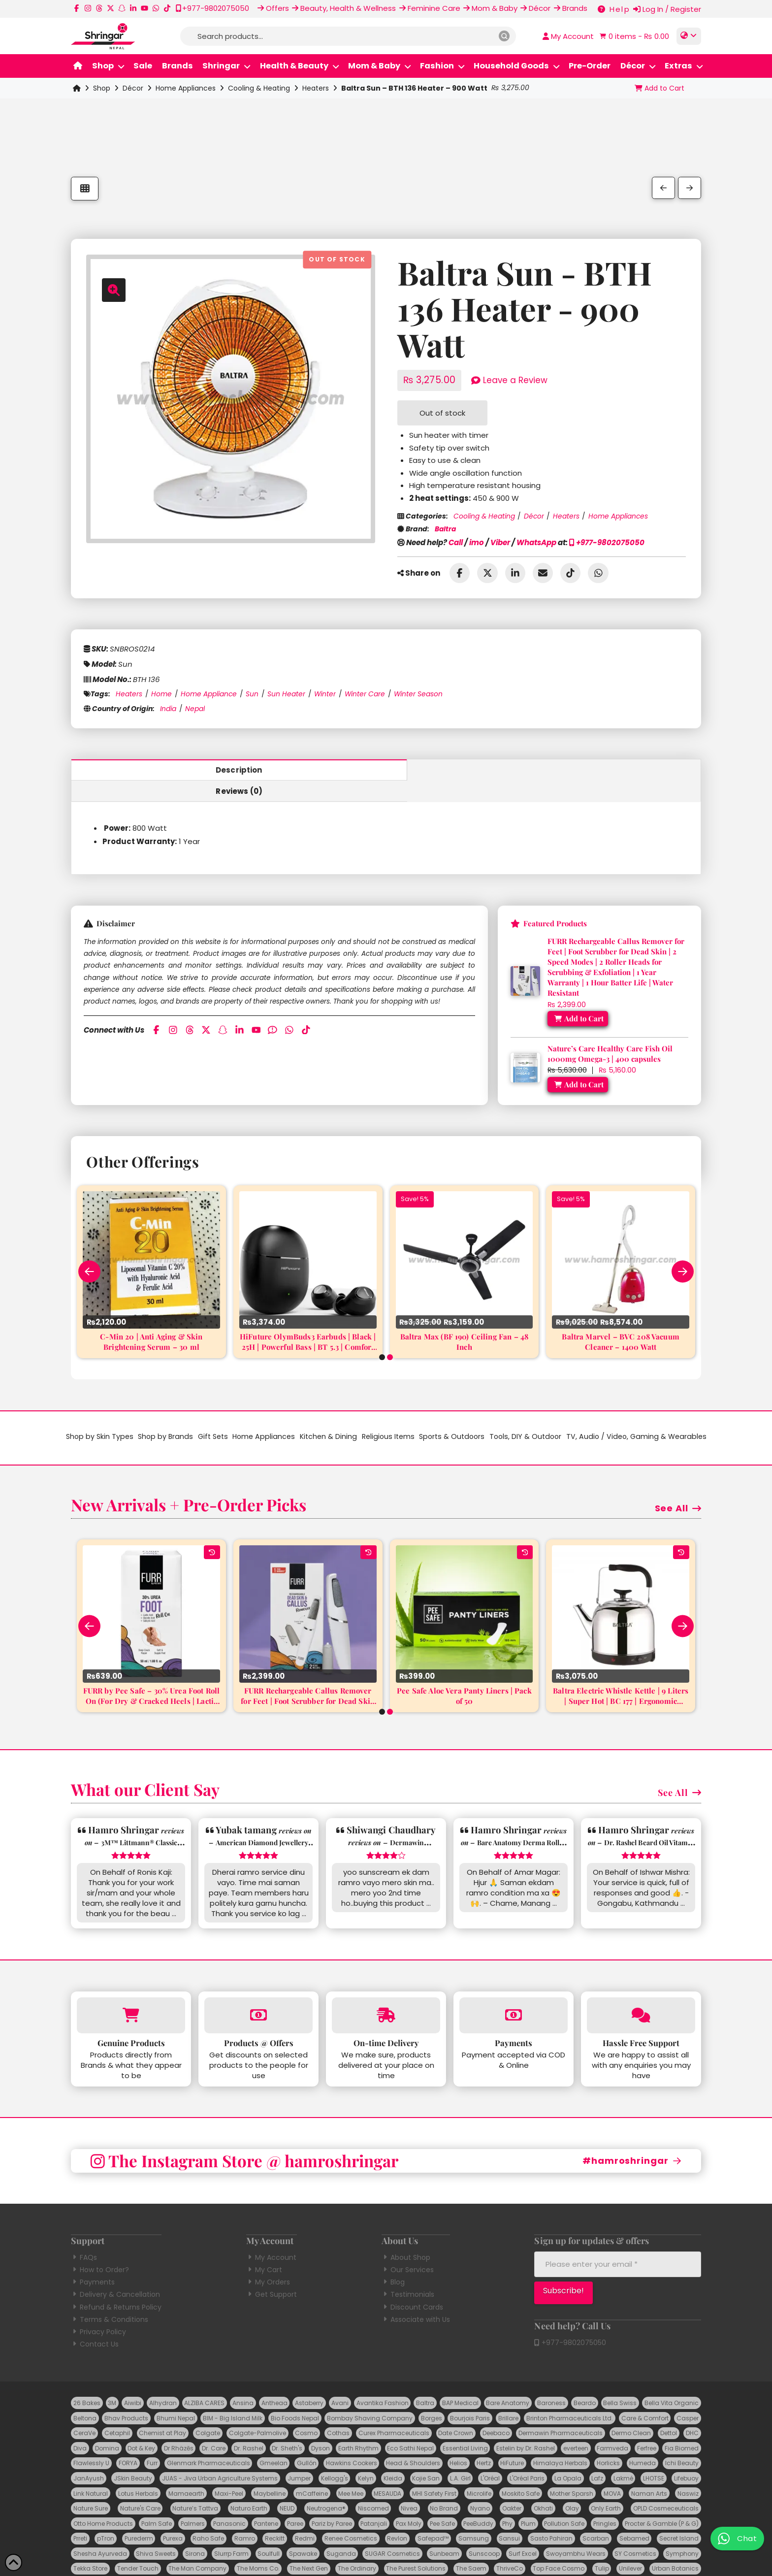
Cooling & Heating (259, 88)
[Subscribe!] (563, 2271)
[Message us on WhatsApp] (155, 8)
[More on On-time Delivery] (386, 1994)
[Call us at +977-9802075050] (212, 8)
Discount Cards (412, 2286)
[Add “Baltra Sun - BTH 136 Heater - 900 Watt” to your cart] (659, 88)
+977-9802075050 (606, 542)
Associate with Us (416, 2298)
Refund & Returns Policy (116, 2286)
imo (476, 542)
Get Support (271, 2273)
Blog (393, 2261)
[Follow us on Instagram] (88, 8)
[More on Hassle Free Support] (641, 1994)
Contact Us (95, 2323)
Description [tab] (228, 770)
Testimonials (408, 2273)
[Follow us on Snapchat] (122, 8)
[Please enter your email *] (617, 2243)
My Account (271, 2236)
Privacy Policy (98, 2310)
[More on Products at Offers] (258, 1994)
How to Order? (100, 2248)
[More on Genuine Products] (131, 1994)
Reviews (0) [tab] (543, 770)
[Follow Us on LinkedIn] (133, 8)
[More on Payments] (513, 1994)
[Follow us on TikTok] (167, 8)
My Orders (268, 2261)
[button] (633, 36)
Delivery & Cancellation (115, 2273)
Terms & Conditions (109, 2298)
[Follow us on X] (110, 8)
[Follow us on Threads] (99, 8)
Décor (133, 88)
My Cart (264, 2248)
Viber (500, 542)
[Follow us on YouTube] (144, 8)
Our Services (408, 2248)
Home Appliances (186, 88)
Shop (101, 88)
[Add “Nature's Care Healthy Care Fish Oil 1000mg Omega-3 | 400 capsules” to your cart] (577, 1063)
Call (456, 542)
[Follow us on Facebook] (76, 8)
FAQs (84, 2236)
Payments (93, 2261)
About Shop (406, 2236)
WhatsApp (536, 542)
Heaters (315, 88)
